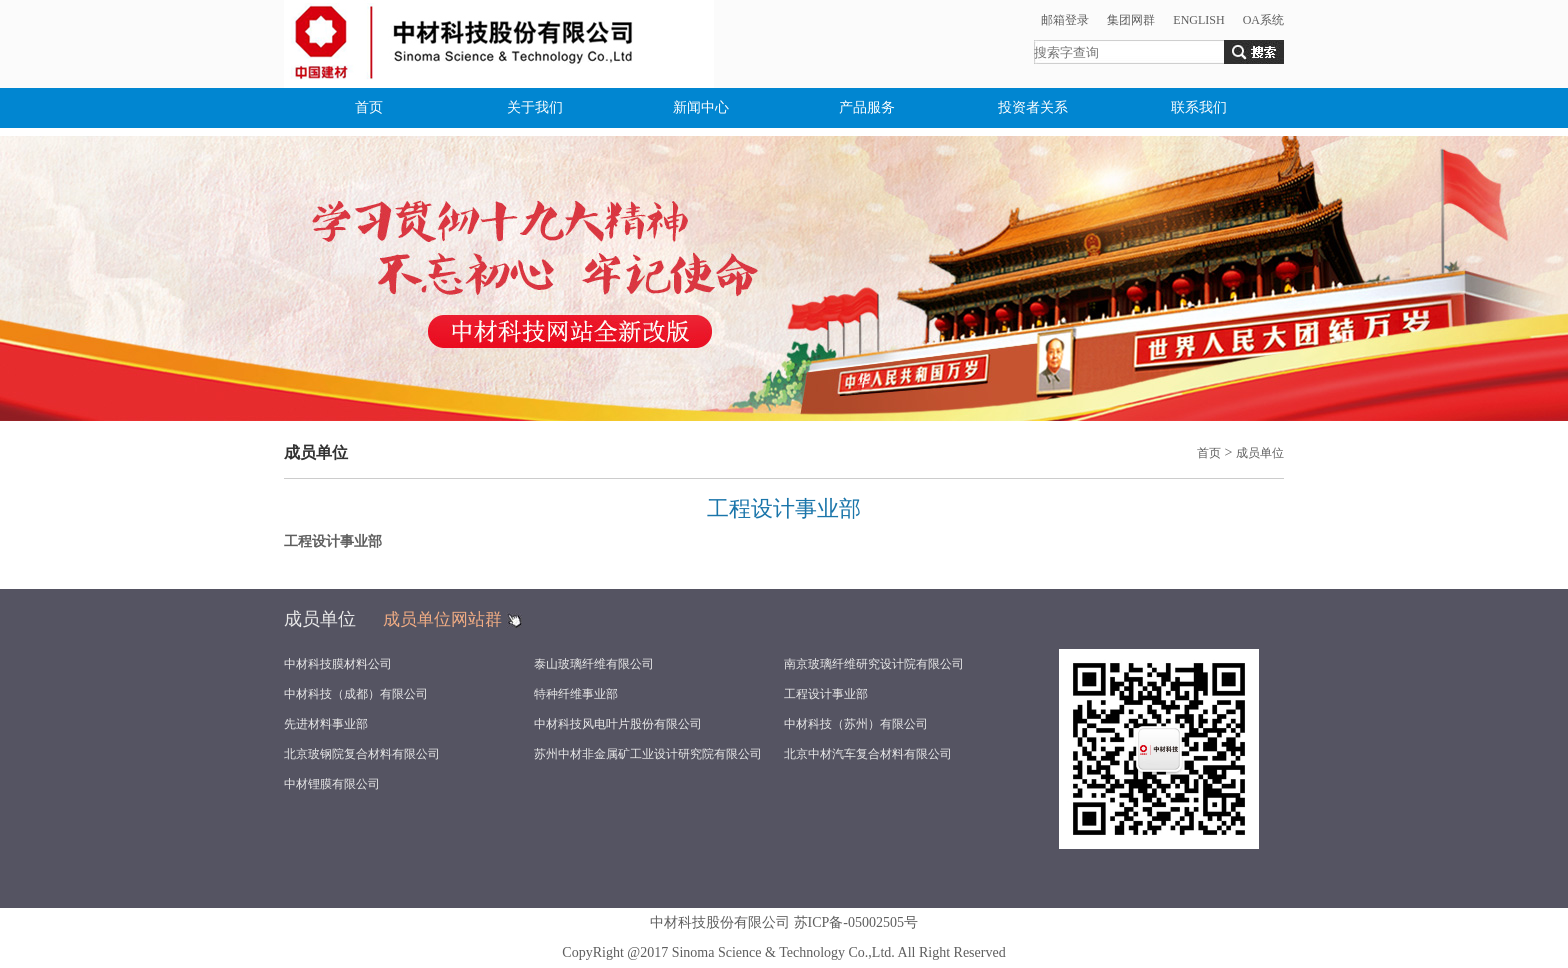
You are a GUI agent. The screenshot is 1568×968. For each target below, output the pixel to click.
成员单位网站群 (442, 619)
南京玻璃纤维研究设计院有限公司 (874, 664)
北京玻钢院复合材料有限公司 (362, 754)
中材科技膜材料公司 (338, 664)
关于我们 (535, 107)
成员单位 (1260, 453)
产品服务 (867, 107)
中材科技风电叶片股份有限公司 (618, 724)
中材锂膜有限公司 (332, 784)
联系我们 (1199, 107)
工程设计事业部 (826, 694)
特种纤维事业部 (576, 694)
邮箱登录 (1065, 20)
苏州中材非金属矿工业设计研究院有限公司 (648, 754)
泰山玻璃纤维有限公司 (594, 664)
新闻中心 (701, 107)
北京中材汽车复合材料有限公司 (868, 754)
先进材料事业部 (326, 724)
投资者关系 (1033, 107)
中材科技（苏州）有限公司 (856, 724)
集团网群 (1131, 20)
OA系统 (1263, 20)
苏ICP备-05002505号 (856, 922)
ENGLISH (1198, 20)
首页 (369, 107)
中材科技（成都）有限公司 (356, 694)
